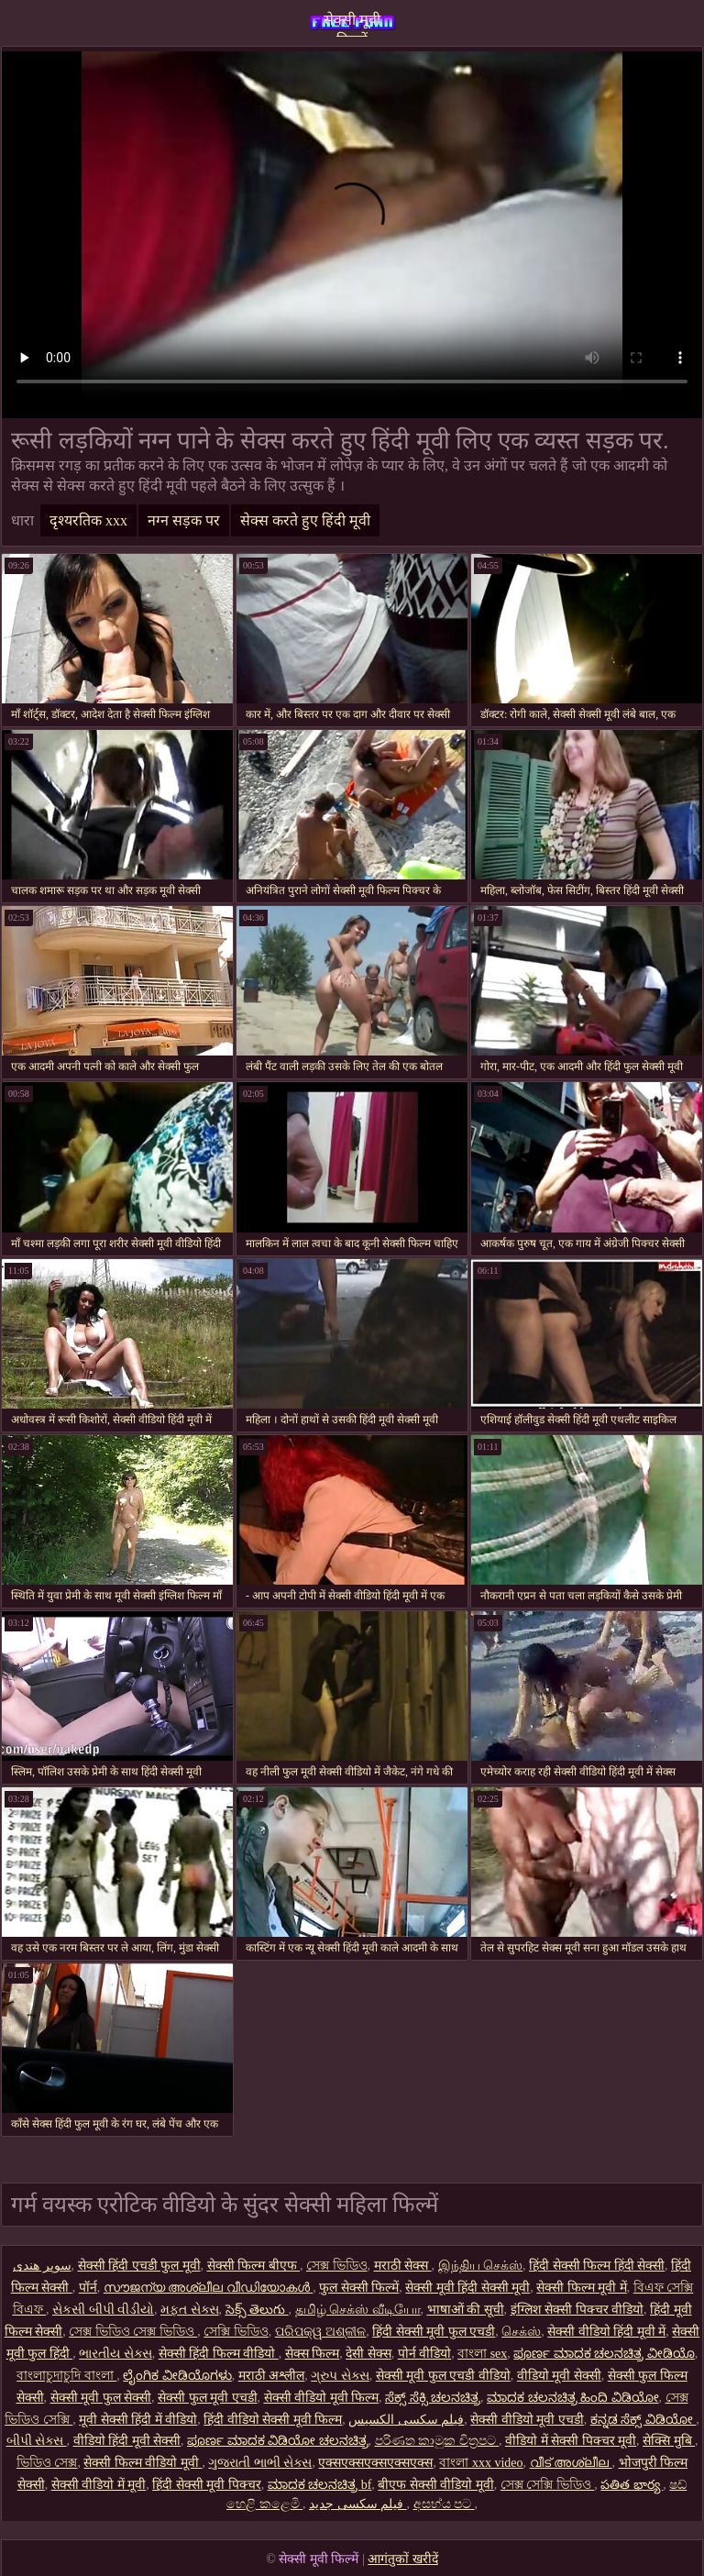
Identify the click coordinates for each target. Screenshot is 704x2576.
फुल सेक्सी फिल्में (359, 2287)
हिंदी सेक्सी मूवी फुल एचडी (433, 2331)
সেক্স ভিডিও (337, 2265)
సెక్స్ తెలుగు (257, 2309)
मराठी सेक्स (403, 2265)
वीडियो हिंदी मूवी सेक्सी (127, 2441)
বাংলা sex (482, 2353)
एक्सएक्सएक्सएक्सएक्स (375, 2463)
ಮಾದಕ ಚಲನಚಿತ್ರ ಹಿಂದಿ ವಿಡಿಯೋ (573, 2398)
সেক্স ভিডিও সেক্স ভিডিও (133, 2331)
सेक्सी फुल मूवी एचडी (208, 2398)
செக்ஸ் (521, 2331)
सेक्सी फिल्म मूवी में (581, 2287)
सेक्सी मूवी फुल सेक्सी (101, 2398)
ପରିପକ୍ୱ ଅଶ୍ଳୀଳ (321, 2331)
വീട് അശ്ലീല (571, 2463)
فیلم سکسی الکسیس (406, 2420)
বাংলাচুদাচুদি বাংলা (66, 2376)
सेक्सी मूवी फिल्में (352, 24)
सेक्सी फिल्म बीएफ (254, 2265)
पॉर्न (88, 2287)
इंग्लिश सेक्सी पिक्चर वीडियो (577, 2309)
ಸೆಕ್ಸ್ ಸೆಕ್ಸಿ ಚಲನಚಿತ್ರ (432, 2398)
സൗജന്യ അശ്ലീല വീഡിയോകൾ (209, 2287)
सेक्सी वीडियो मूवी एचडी (527, 2420)
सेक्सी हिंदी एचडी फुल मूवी (139, 2265)
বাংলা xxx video (480, 2463)
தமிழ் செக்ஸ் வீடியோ (358, 2309)
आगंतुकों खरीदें (403, 2559)
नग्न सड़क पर (184, 520)
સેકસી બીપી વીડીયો (103, 2309)
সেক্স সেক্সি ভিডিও (547, 2485)
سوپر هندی (42, 2265)
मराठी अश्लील (271, 2376)
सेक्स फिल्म (312, 2353)
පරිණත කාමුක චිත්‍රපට (437, 2441)
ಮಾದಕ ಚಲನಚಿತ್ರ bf (320, 2485)
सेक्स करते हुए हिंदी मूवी (305, 520)
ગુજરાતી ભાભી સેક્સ (260, 2463)
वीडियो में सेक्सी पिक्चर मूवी (570, 2441)
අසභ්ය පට (444, 2504)
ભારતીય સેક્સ (115, 2353)
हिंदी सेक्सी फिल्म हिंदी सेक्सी (597, 2265)
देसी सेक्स (368, 2353)
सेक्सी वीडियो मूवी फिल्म (322, 2398)
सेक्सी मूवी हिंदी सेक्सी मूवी (467, 2287)
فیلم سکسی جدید (358, 2504)
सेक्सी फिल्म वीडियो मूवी (142, 2463)
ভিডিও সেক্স (47, 2463)
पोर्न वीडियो (425, 2353)
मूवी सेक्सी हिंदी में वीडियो (138, 2420)
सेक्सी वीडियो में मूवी (99, 2485)
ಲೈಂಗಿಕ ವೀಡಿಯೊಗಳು (177, 2376)
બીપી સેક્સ (36, 2441)
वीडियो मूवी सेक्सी (559, 2376)
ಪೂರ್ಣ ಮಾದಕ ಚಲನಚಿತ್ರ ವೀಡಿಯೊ (604, 2353)
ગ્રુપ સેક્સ (340, 2376)
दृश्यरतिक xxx (88, 520)
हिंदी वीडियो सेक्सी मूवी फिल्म (273, 2420)
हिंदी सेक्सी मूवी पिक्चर (206, 2485)
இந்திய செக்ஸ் (480, 2265)
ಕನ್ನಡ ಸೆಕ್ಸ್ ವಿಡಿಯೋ (643, 2420)
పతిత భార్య (631, 2485)
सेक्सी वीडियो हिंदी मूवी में (606, 2331)
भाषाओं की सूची (465, 2309)
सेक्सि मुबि (669, 2441)
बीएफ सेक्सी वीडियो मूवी (436, 2485)
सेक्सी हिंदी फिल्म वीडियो (219, 2353)
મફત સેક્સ (189, 2309)
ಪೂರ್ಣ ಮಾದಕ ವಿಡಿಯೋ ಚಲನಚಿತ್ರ (277, 2441)
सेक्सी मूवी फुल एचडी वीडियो (443, 2376)
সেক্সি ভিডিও (236, 2331)
